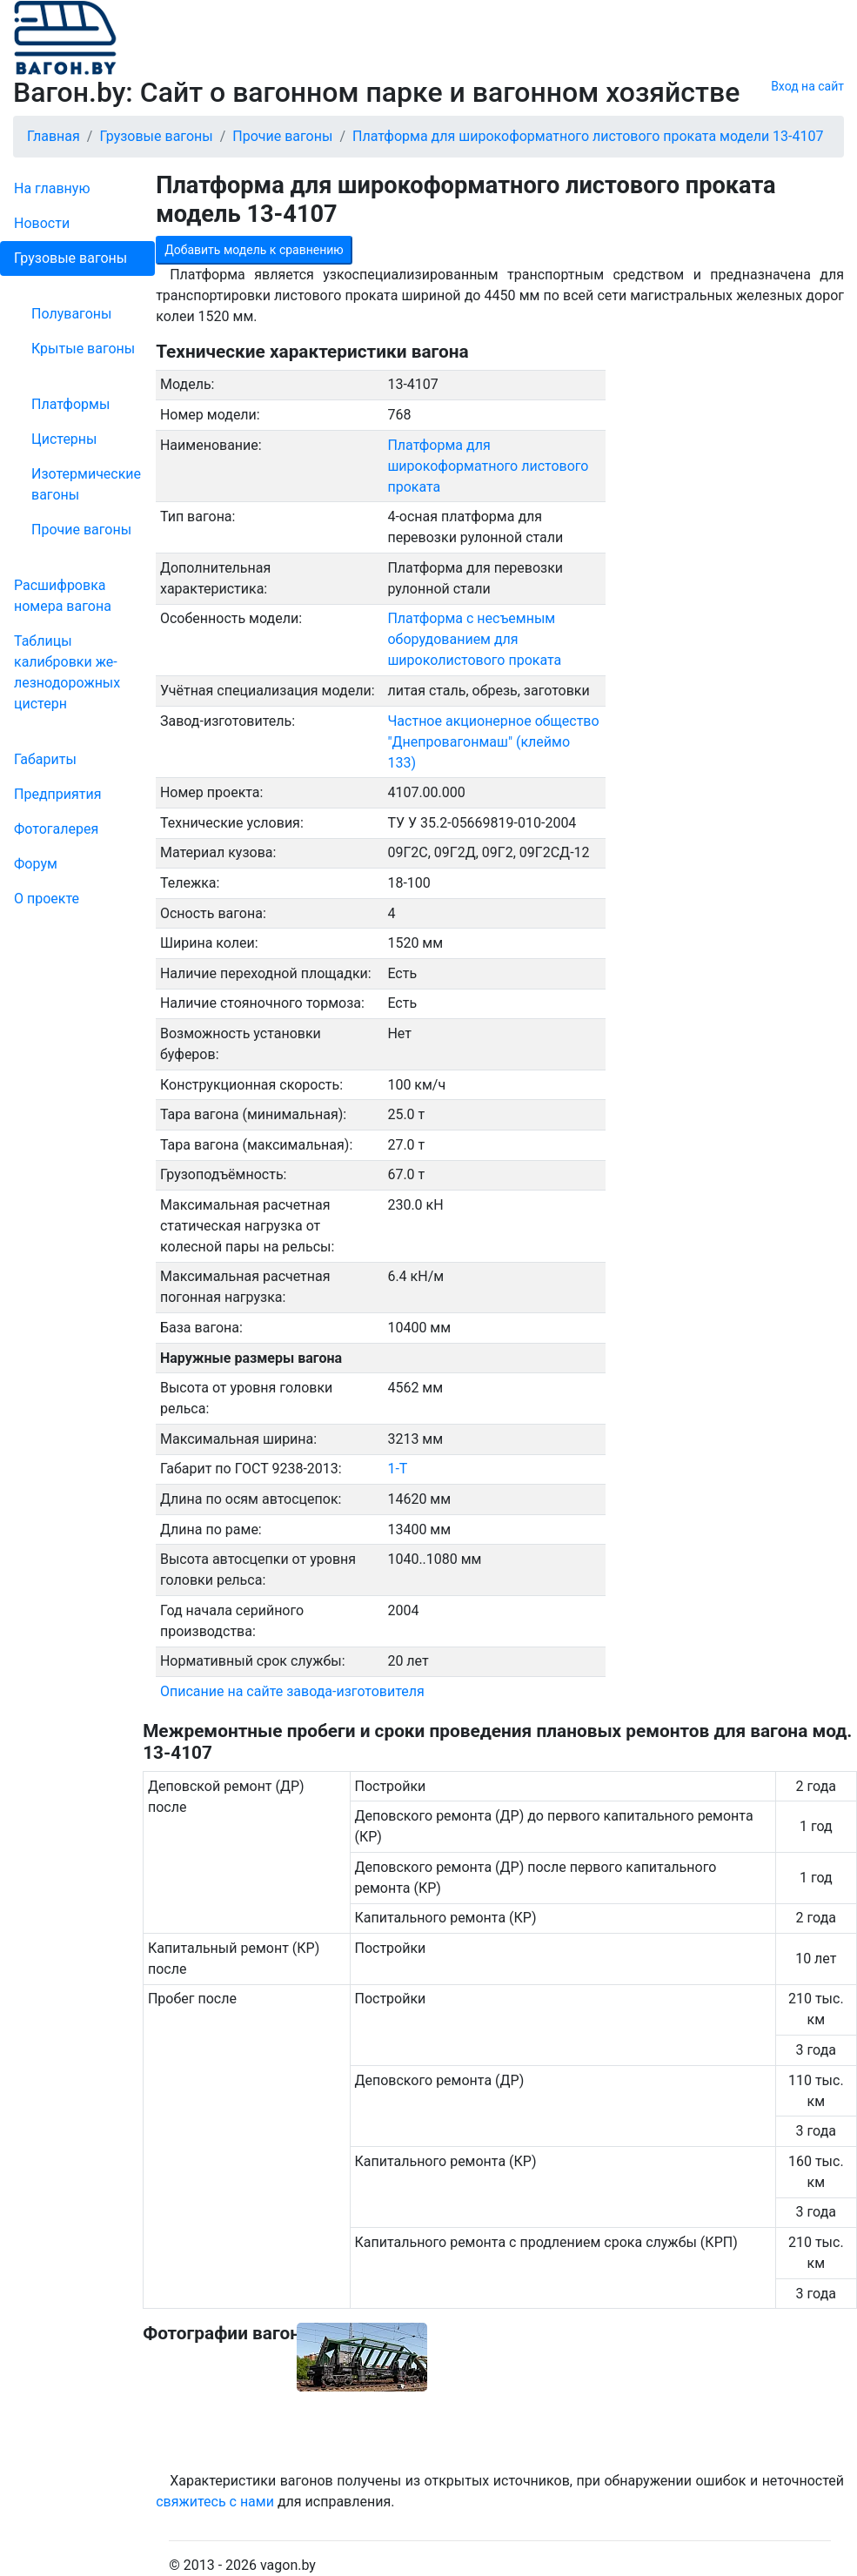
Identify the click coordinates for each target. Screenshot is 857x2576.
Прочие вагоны (81, 529)
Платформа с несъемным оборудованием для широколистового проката (474, 639)
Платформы (70, 404)
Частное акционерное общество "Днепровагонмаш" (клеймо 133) (493, 742)
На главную (52, 188)
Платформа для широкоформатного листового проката (487, 466)
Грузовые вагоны (70, 258)
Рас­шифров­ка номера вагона (62, 595)
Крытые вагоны (83, 348)
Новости (42, 223)
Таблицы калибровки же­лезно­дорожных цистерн (67, 672)
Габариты (45, 759)
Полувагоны (71, 313)
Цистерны (64, 439)
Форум (35, 863)
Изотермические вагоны (86, 484)
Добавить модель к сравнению (254, 250)
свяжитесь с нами (215, 2501)
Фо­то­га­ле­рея (56, 829)
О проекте (46, 898)
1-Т (397, 1468)
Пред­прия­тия (57, 794)
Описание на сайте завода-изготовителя (292, 1691)
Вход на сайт (807, 86)
